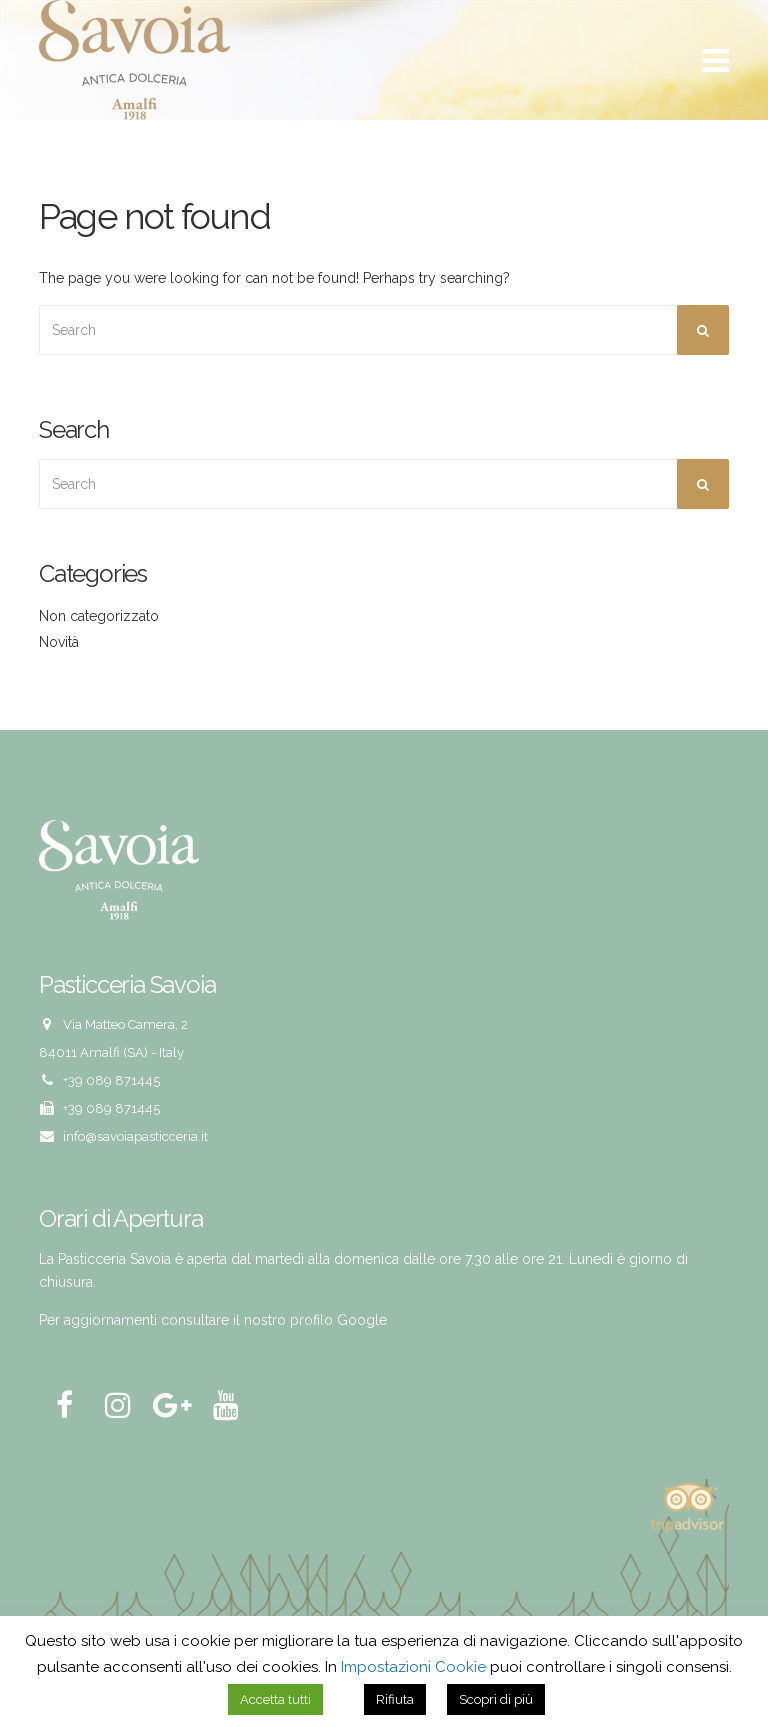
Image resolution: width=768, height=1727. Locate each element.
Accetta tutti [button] (275, 1699)
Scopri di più (496, 1699)
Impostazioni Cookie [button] (413, 1667)
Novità (59, 642)
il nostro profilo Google (310, 1320)
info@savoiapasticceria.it (135, 1136)
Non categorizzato (99, 616)
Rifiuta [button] (395, 1699)
